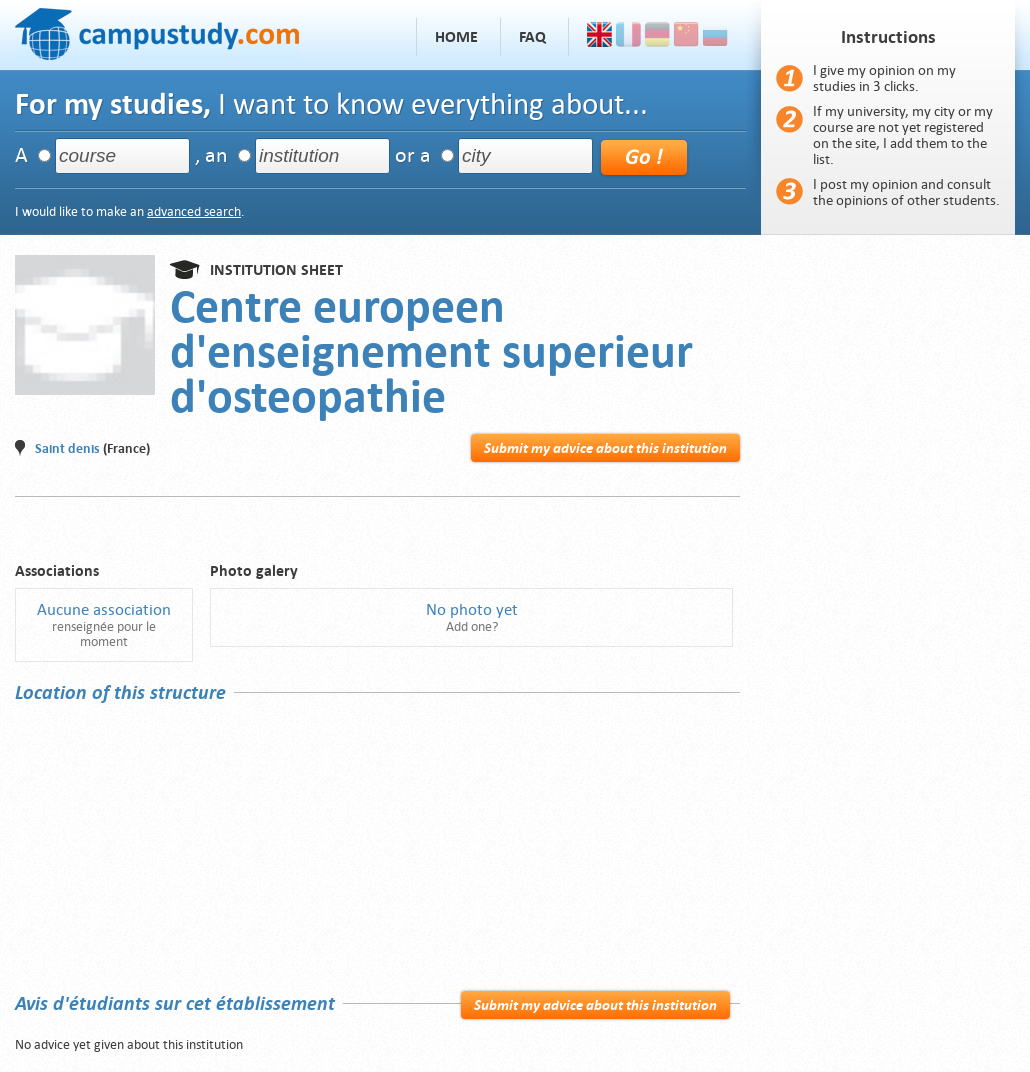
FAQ (532, 37)
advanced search (194, 211)
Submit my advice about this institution (605, 448)
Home (456, 37)
